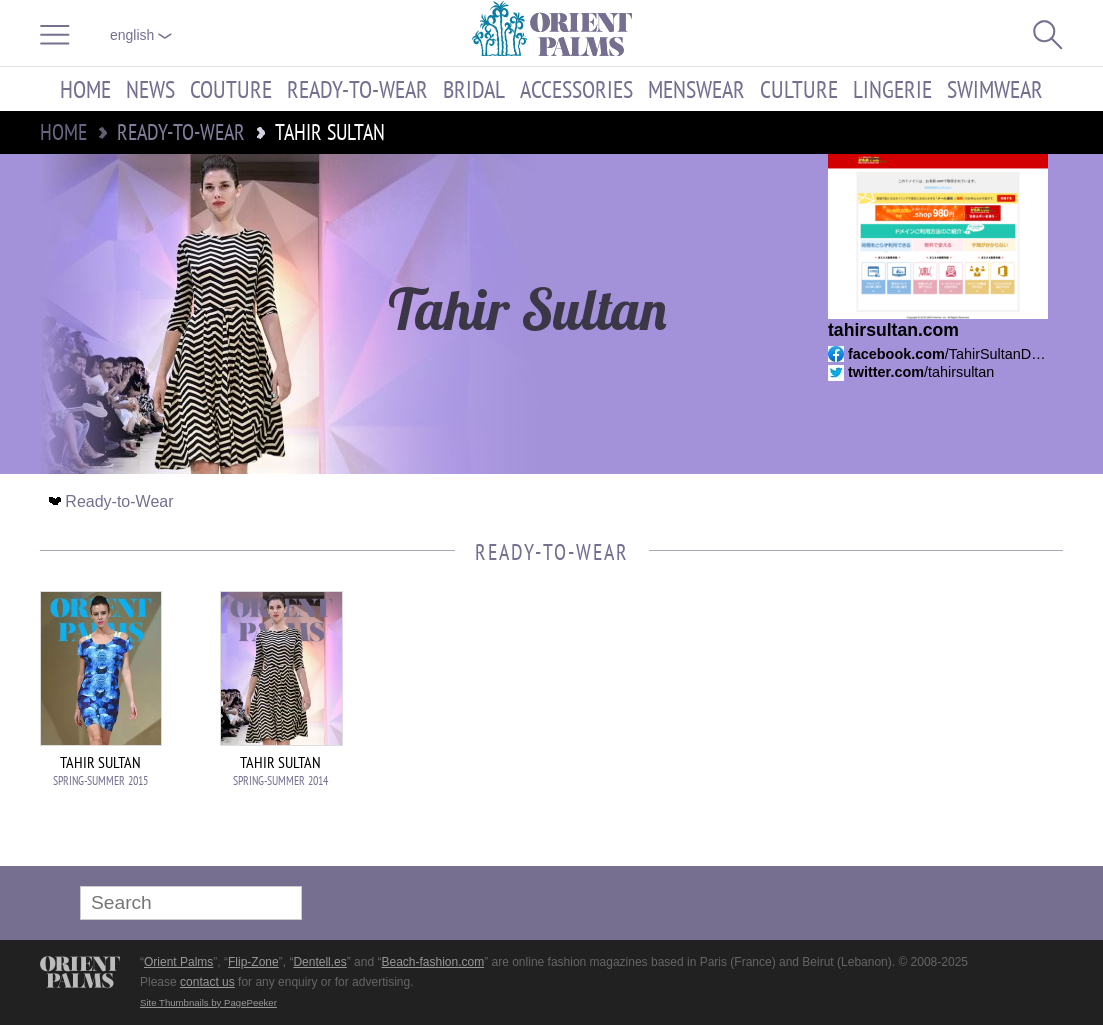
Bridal (474, 89)
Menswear (696, 89)
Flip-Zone (253, 962)
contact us (207, 982)
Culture (799, 89)
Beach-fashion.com (432, 962)
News (150, 89)
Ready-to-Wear (357, 89)
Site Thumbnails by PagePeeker (208, 1002)
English (141, 35)
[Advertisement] (923, 726)
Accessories (576, 89)
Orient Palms (178, 962)
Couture (231, 89)
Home (85, 89)
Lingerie (892, 89)
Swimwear (995, 89)
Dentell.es (319, 962)
